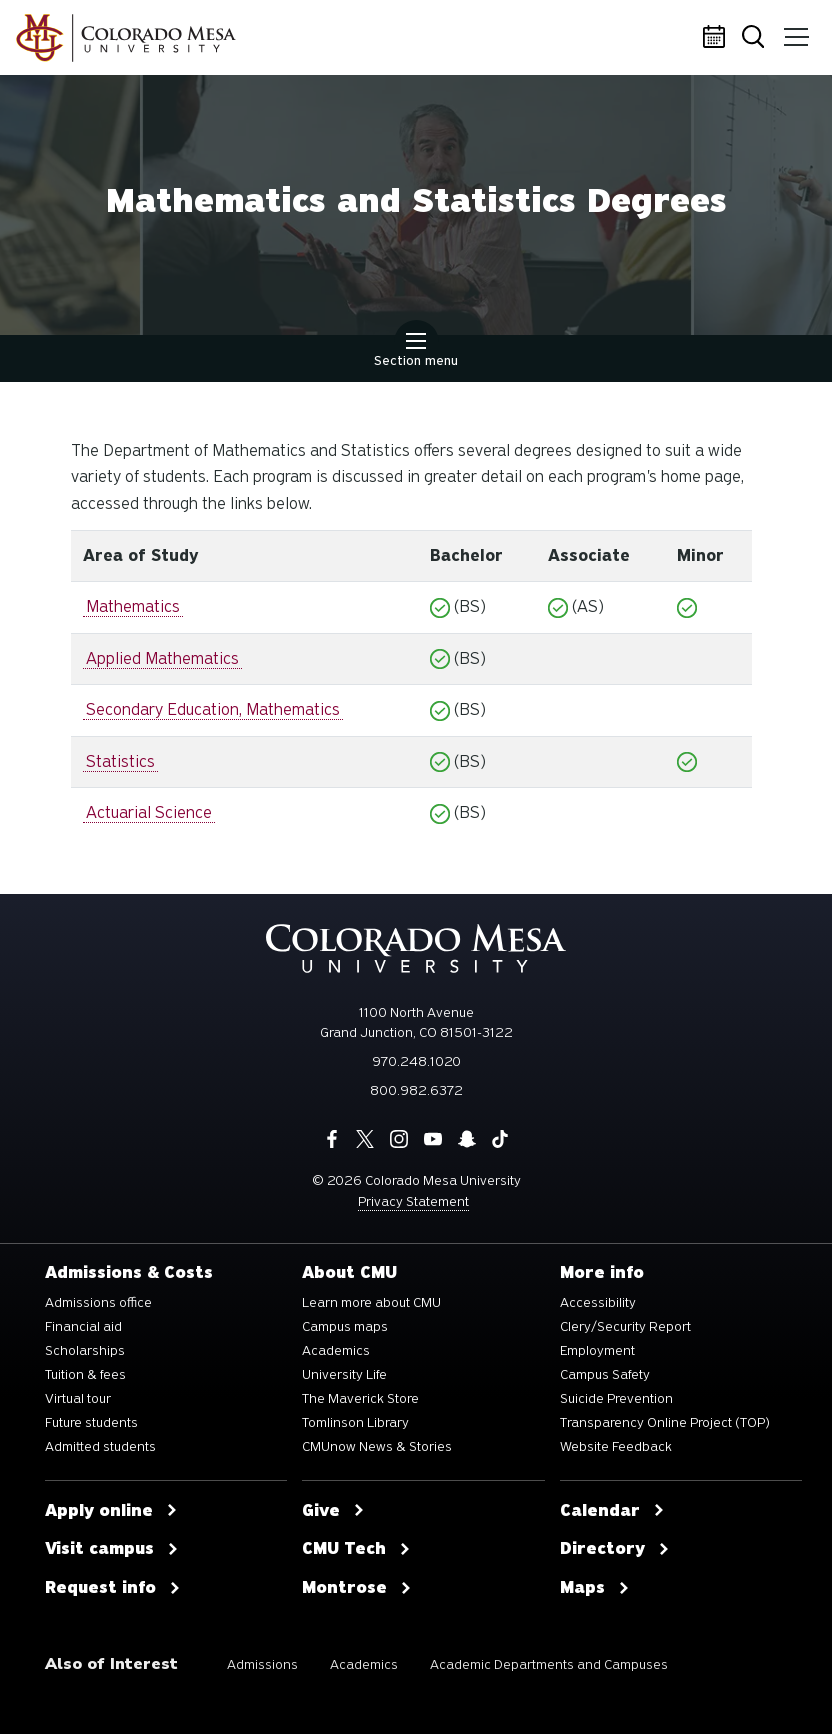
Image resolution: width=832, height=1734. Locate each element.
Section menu (416, 352)
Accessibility (598, 1303)
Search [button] (756, 38)
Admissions (262, 1664)
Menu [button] (794, 30)
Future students (91, 1423)
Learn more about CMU (371, 1303)
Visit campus (112, 1549)
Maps (595, 1588)
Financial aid (83, 1327)
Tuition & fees (85, 1375)
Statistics (120, 761)
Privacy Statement (413, 1201)
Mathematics (133, 606)
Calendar (717, 38)
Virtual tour (78, 1399)
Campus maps (345, 1327)
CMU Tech (356, 1549)
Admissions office (98, 1303)
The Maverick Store (360, 1399)
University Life (344, 1375)
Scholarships (85, 1351)
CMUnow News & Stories (377, 1447)
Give (333, 1511)
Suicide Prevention (616, 1399)
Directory (615, 1549)
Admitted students (100, 1447)
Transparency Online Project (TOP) (665, 1423)
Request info (113, 1588)
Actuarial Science (149, 812)
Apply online (111, 1511)
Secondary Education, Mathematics (213, 709)
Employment (597, 1351)
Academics (336, 1351)
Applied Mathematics (162, 658)
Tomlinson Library (355, 1423)
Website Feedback (616, 1447)
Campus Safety (605, 1375)
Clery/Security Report (625, 1327)
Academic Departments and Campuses (549, 1664)
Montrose (357, 1588)
